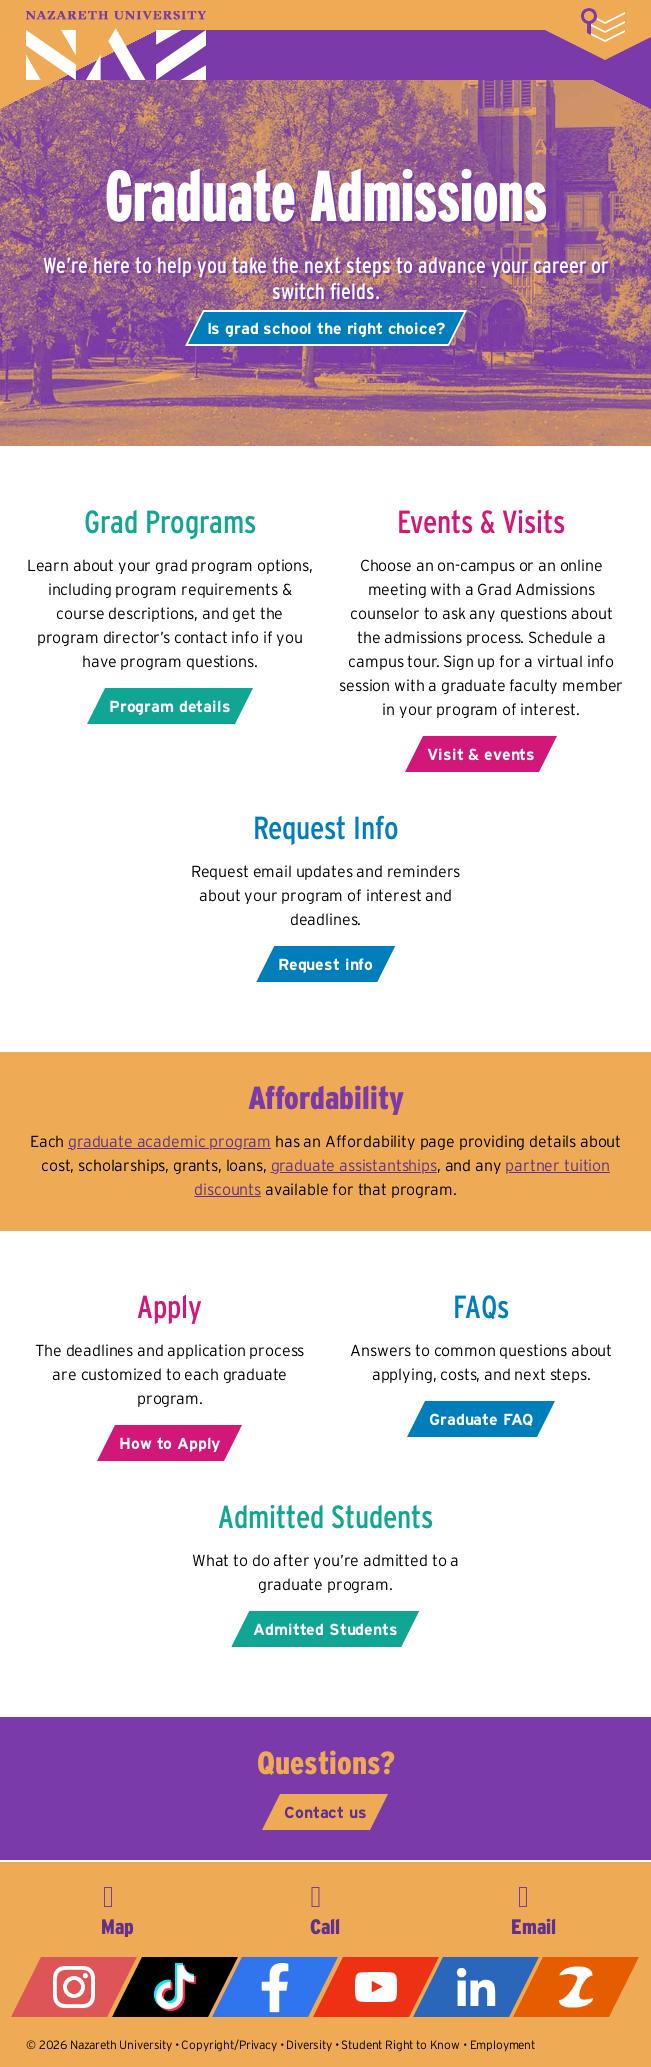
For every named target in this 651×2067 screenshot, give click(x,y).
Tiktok (175, 1987)
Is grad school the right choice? (326, 328)
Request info (325, 964)
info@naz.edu (533, 1907)
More (603, 25)
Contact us (325, 1812)
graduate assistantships (354, 1165)
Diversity (309, 2044)
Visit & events (481, 754)
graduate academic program (169, 1141)
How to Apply (169, 1443)
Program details (170, 706)
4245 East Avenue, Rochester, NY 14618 (118, 1907)
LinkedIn (476, 1987)
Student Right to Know (400, 2044)
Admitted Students (325, 1629)
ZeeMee (576, 1987)
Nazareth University (116, 45)
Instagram (74, 1987)
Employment (502, 2044)
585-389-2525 (325, 1907)
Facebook (275, 1987)
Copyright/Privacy (228, 2044)
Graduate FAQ (481, 1419)
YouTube (376, 1987)
